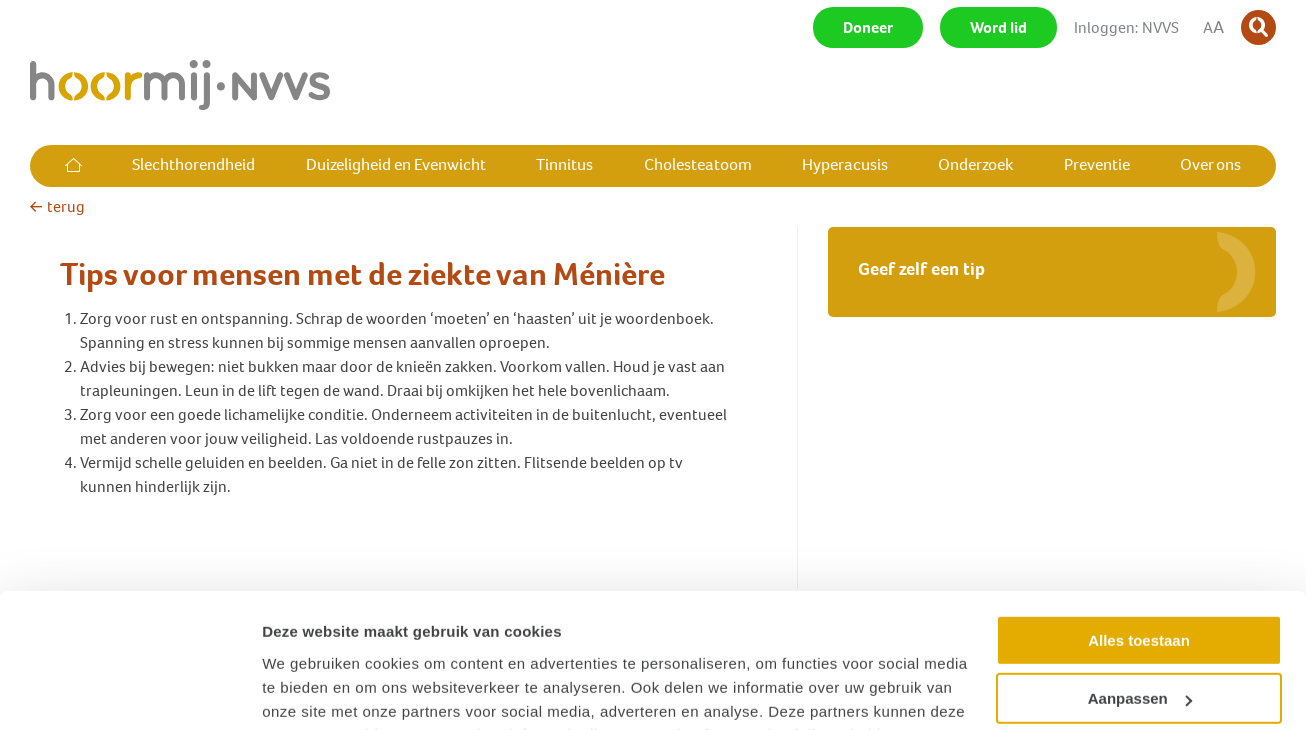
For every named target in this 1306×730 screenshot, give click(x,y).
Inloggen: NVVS (1126, 27)
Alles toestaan (1139, 516)
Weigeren (1138, 633)
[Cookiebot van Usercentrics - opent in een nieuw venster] (129, 691)
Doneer (868, 27)
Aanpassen (1140, 574)
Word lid (998, 27)
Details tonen (309, 690)
